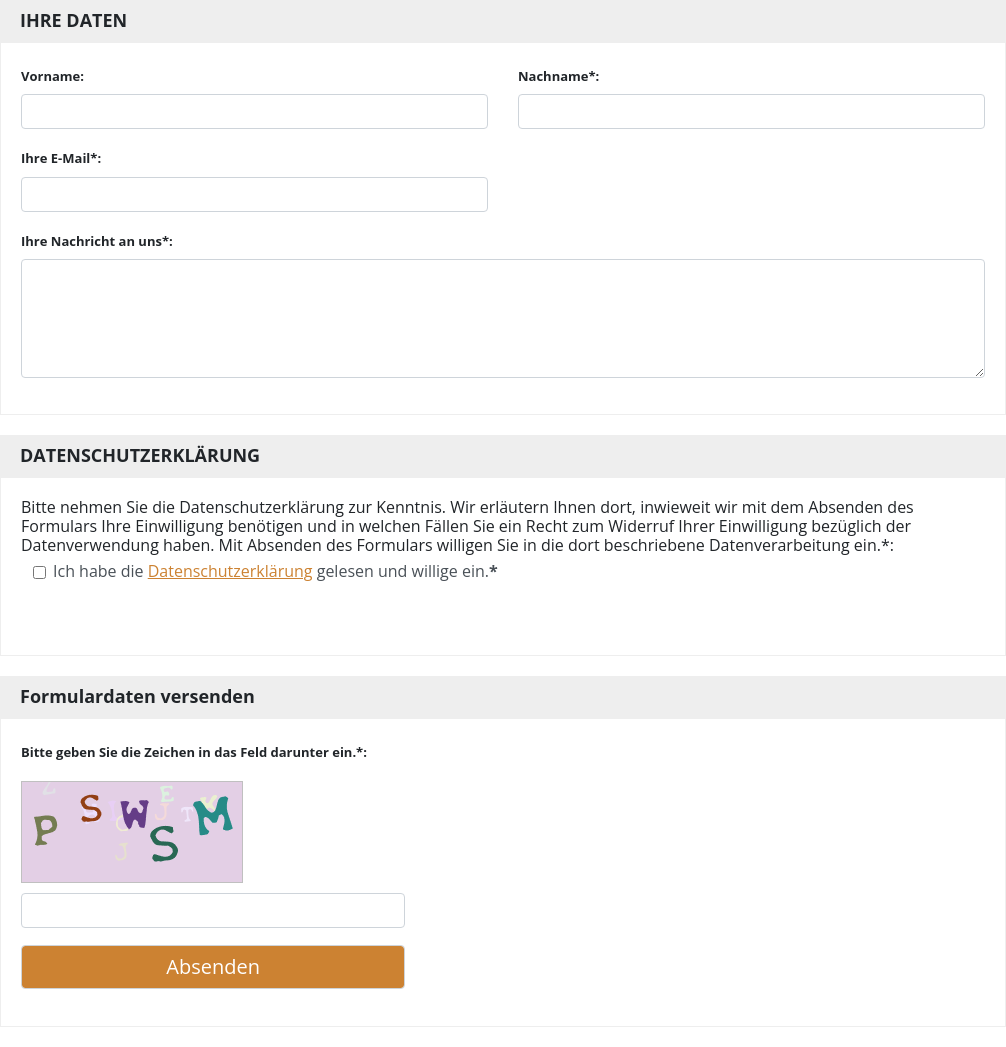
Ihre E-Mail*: (61, 158)
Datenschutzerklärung (230, 571)
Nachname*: (558, 76)
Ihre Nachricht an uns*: (97, 241)
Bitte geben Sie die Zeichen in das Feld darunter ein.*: (194, 752)
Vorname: (52, 76)
